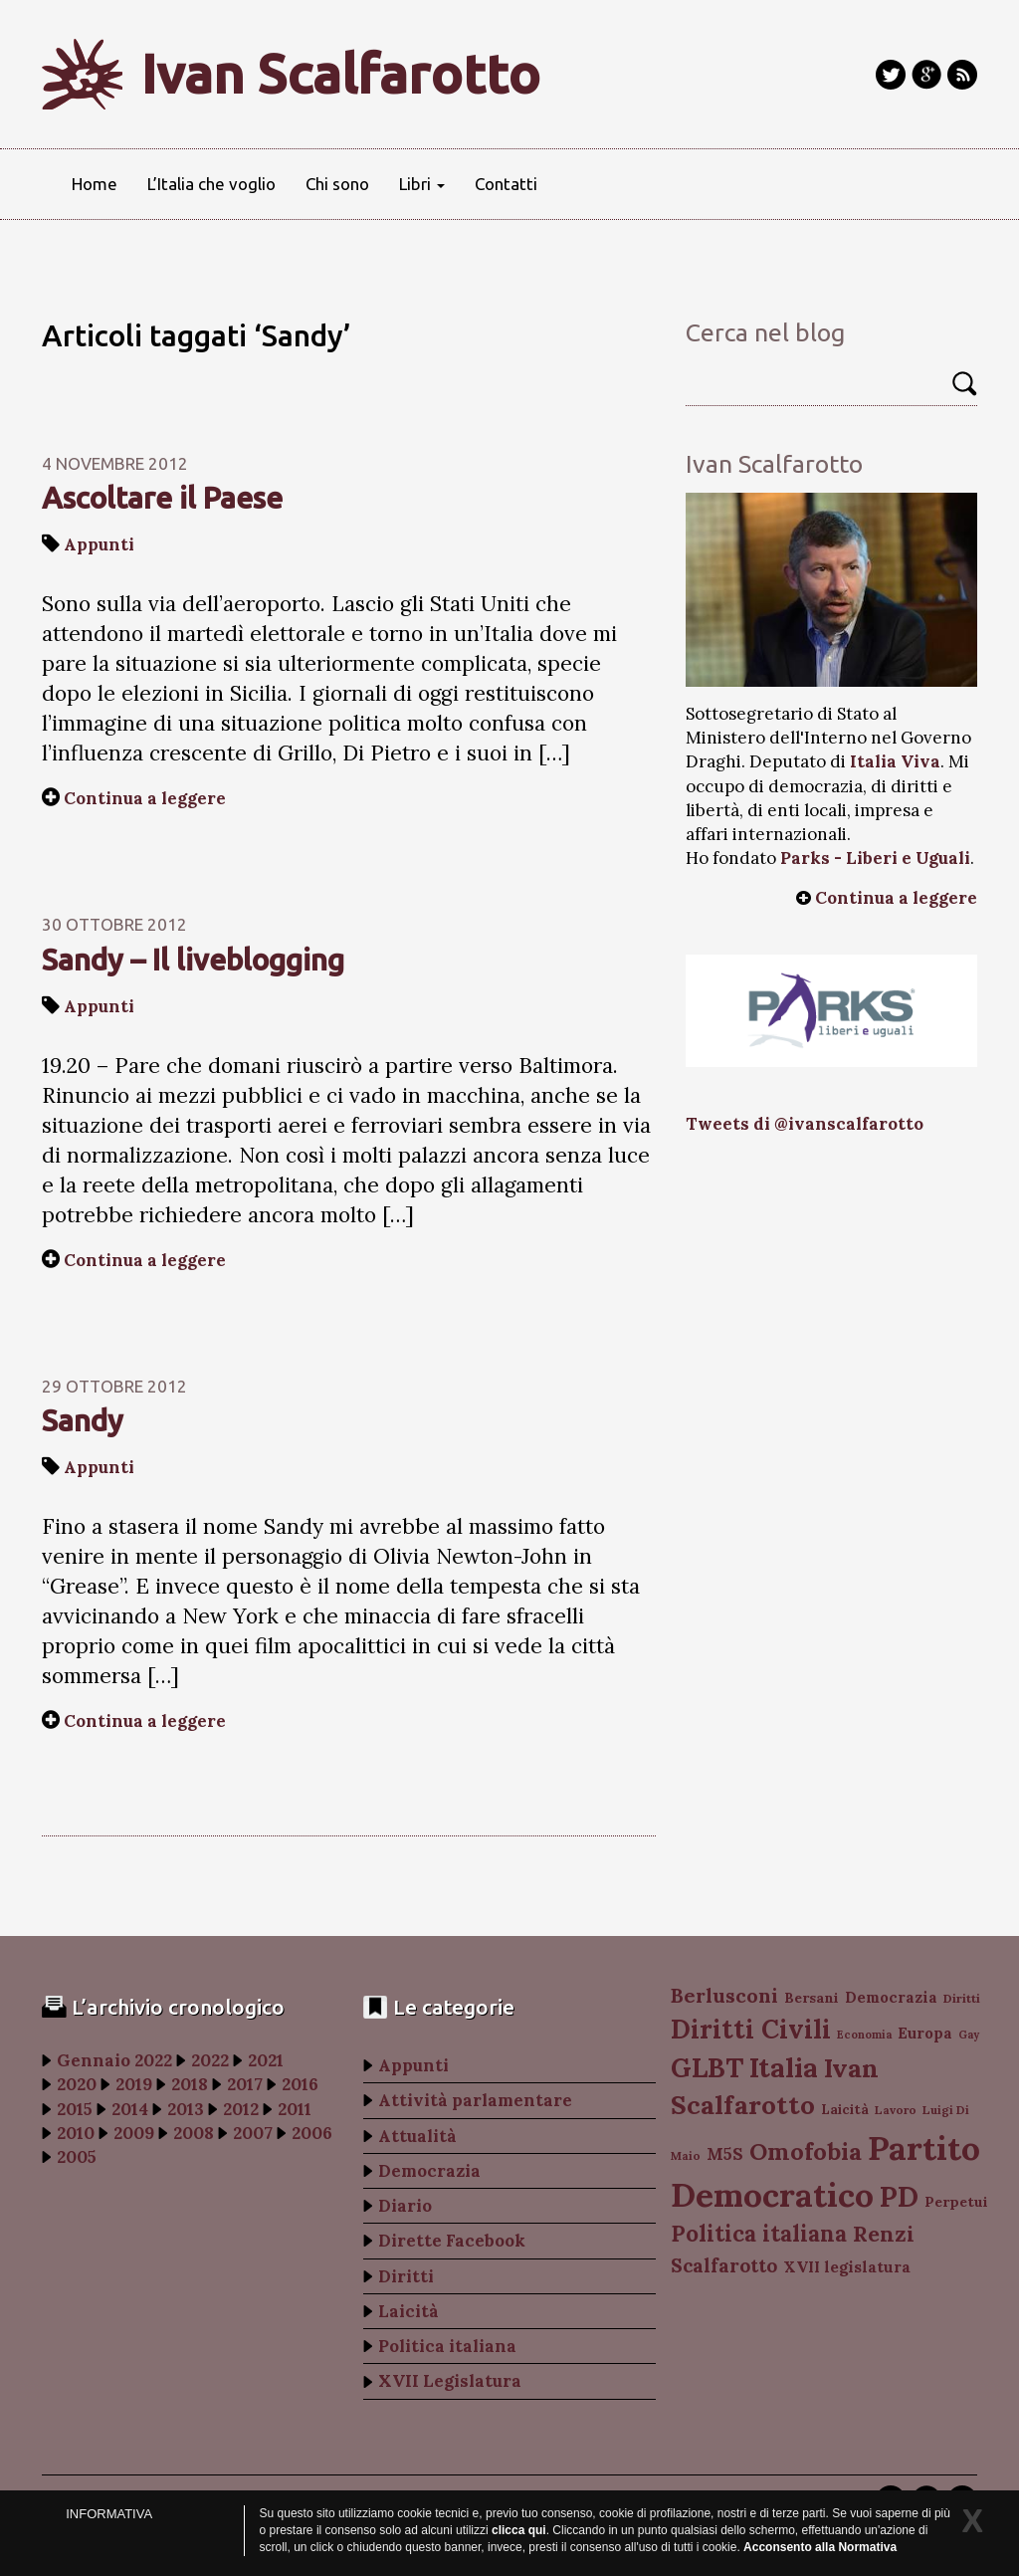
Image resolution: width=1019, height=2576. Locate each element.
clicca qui (519, 2530)
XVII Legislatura (449, 2381)
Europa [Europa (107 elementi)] (925, 2033)
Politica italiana (447, 2346)
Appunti (99, 544)
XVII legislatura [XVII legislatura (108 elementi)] (847, 2266)
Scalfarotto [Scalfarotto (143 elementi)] (724, 2265)
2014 (129, 2109)
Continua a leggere (145, 798)
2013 (185, 2109)
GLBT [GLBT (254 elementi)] (707, 2067)
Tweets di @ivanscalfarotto (804, 1124)
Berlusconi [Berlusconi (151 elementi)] (724, 1995)
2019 (133, 2084)
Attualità (417, 2136)
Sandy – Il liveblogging (193, 959)
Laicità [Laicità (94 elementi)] (845, 2109)
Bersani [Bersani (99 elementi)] (811, 1998)
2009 (133, 2133)
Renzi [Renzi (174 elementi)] (884, 2234)
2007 (253, 2133)
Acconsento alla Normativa (820, 2547)
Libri (422, 183)
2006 (312, 2133)
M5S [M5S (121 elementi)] (725, 2154)
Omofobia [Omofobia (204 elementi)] (805, 2151)
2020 (77, 2084)
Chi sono (337, 183)
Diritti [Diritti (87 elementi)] (961, 1998)
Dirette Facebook (451, 2241)
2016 (300, 2084)
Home (94, 183)
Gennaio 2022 (114, 2060)
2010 (76, 2133)
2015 (75, 2109)
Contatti (506, 183)
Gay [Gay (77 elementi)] (968, 2034)
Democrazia (429, 2171)
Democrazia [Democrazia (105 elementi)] (891, 1997)
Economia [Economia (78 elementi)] (864, 2034)
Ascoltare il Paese (162, 498)
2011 (294, 2109)
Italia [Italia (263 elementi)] (783, 2066)
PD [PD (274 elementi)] (899, 2197)
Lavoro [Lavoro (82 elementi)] (896, 2109)
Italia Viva (895, 761)
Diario (405, 2206)
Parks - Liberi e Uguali (875, 858)
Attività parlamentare (475, 2100)
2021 (266, 2060)
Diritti (406, 2276)
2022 (210, 2060)
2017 (245, 2084)
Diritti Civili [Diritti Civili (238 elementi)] (751, 2029)
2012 (241, 2109)
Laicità (408, 2311)
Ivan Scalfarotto (340, 74)
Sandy (82, 1420)
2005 (77, 2157)
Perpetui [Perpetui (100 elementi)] (956, 2202)
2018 (189, 2084)
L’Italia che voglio (211, 183)
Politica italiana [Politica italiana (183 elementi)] (759, 2234)
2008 (193, 2133)
